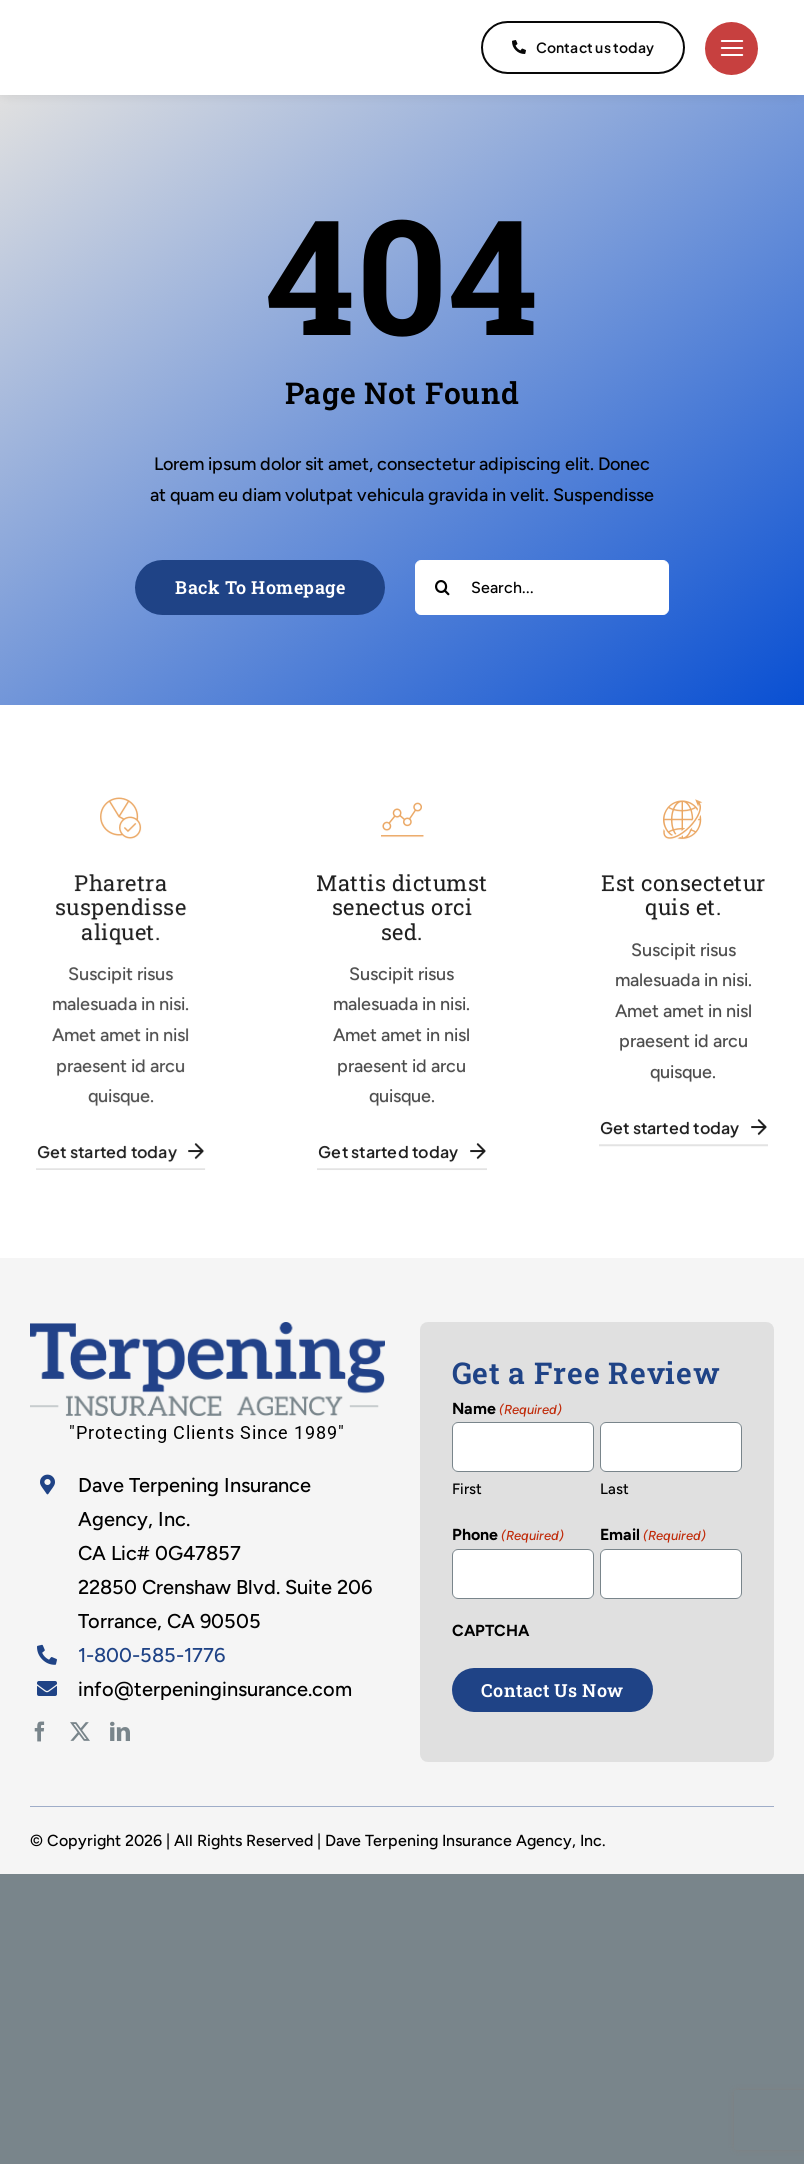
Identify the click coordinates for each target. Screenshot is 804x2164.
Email (653, 1536)
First (467, 1489)
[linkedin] (120, 1732)
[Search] (442, 587)
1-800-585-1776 (151, 1655)
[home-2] (207, 1331)
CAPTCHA (490, 1630)
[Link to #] (731, 48)
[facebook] (40, 1732)
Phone (508, 1536)
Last (614, 1489)
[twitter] (80, 1732)
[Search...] (542, 587)
